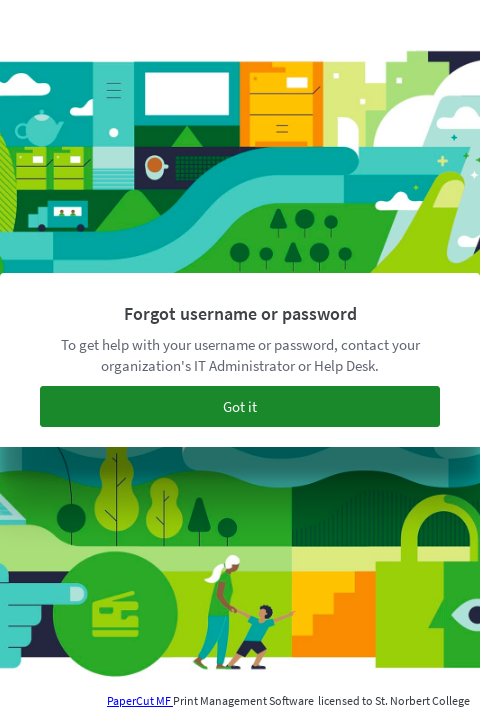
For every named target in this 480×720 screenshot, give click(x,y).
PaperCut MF (140, 700)
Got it (240, 406)
